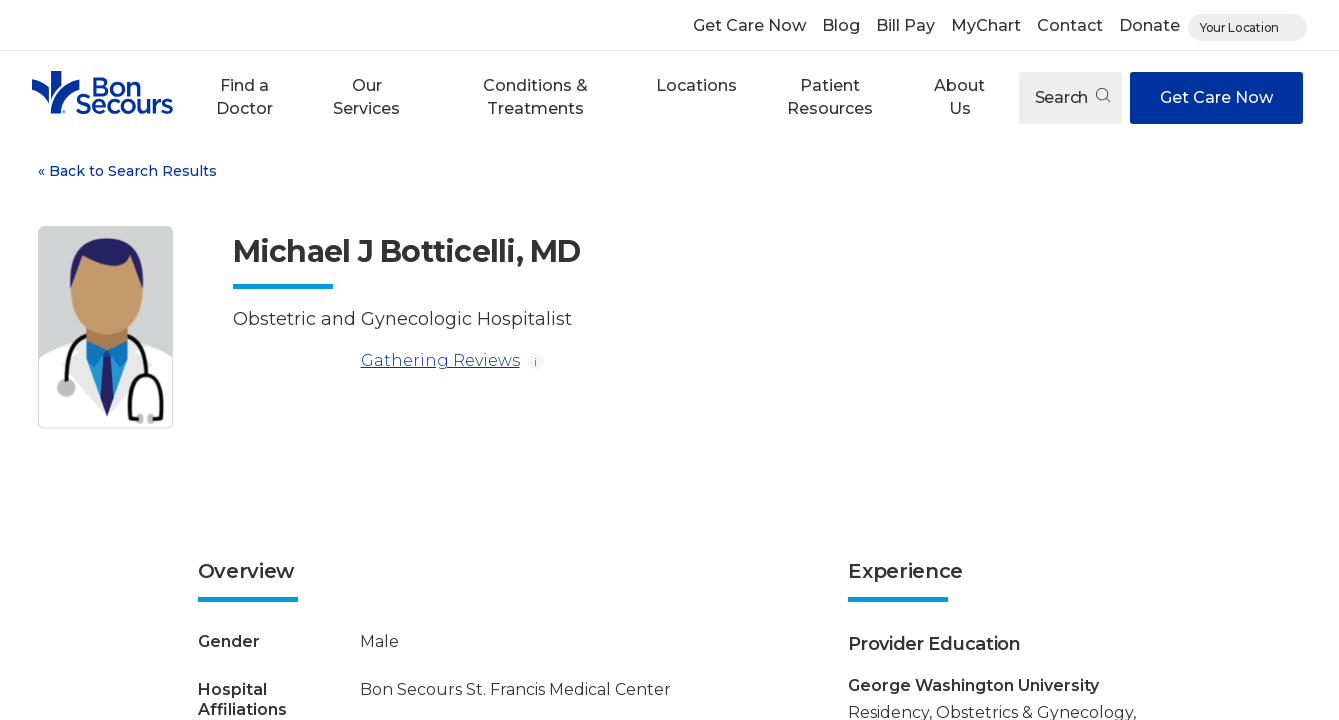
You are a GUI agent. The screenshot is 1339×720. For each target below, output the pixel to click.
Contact (1070, 25)
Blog (841, 25)
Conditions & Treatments (535, 96)
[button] (244, 97)
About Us (959, 96)
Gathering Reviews (376, 361)
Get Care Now (749, 25)
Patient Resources (830, 96)
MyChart (986, 25)
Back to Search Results (127, 171)
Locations (696, 85)
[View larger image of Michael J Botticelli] (105, 327)
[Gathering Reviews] (293, 361)
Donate (1149, 25)
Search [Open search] (1072, 97)
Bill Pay (905, 25)
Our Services (366, 96)
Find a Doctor (244, 96)
